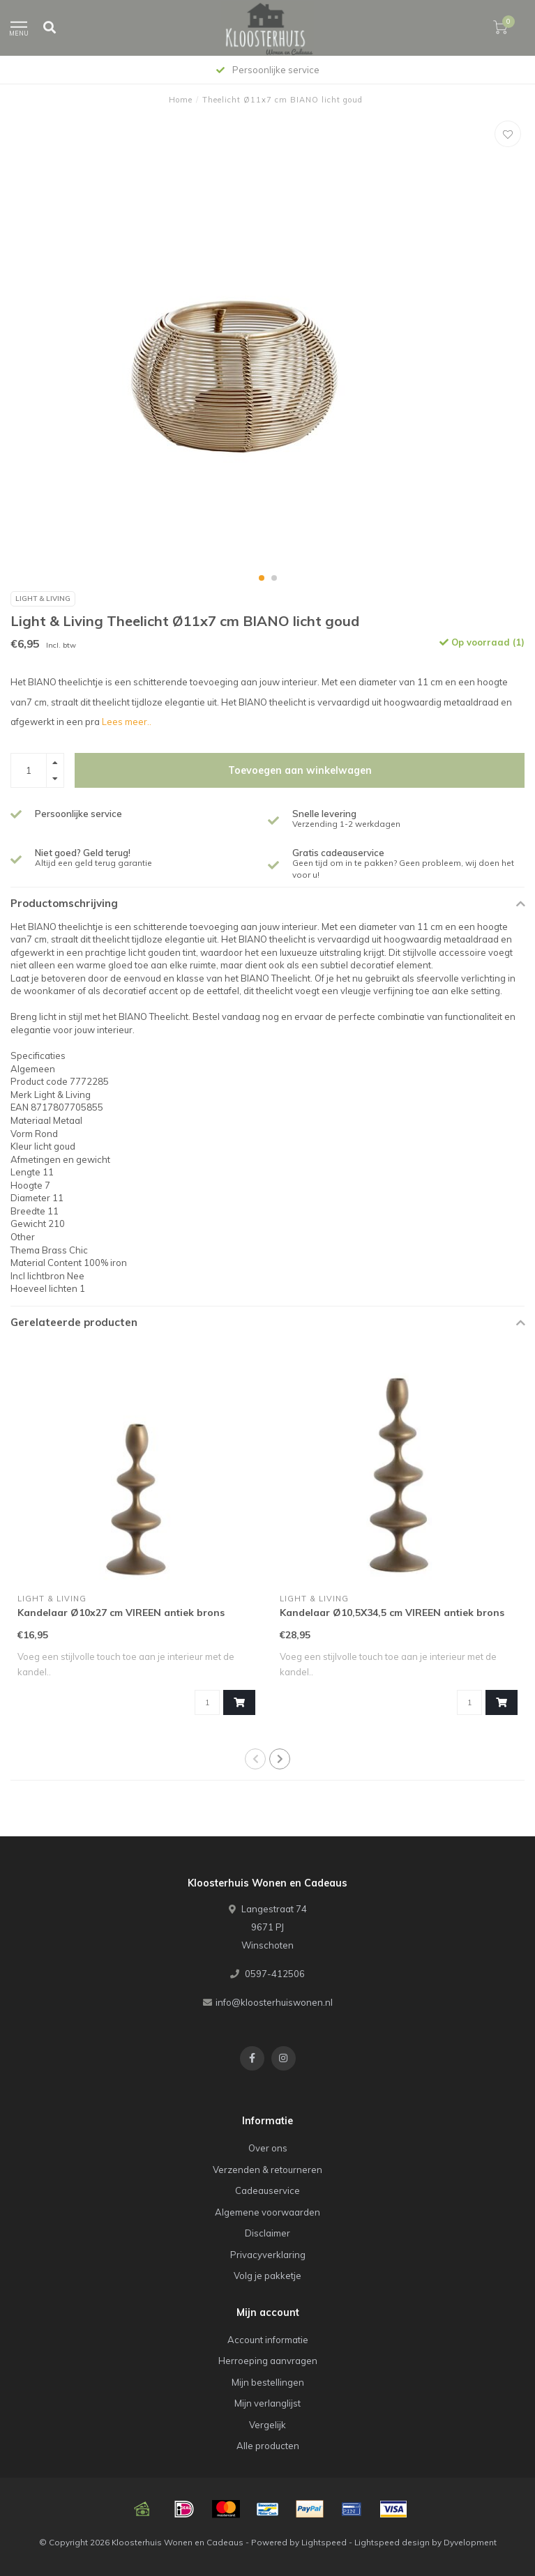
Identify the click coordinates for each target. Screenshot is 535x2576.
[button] (261, 578)
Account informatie (267, 2339)
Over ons (267, 2148)
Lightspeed (324, 2542)
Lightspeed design (392, 2542)
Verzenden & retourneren (267, 2169)
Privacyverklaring (268, 2254)
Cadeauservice (267, 2190)
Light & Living (42, 598)
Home (181, 100)
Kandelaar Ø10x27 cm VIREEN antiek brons (121, 1612)
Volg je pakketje (267, 2275)
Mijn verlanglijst (267, 2403)
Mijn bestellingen (268, 2382)
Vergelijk (267, 2424)
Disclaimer (267, 2233)
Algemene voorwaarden (267, 2212)
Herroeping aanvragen (267, 2360)
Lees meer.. (126, 721)
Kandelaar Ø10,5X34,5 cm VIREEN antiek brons (392, 1612)
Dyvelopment (470, 2542)
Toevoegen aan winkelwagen (300, 770)
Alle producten (267, 2445)
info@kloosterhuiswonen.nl (274, 2002)
